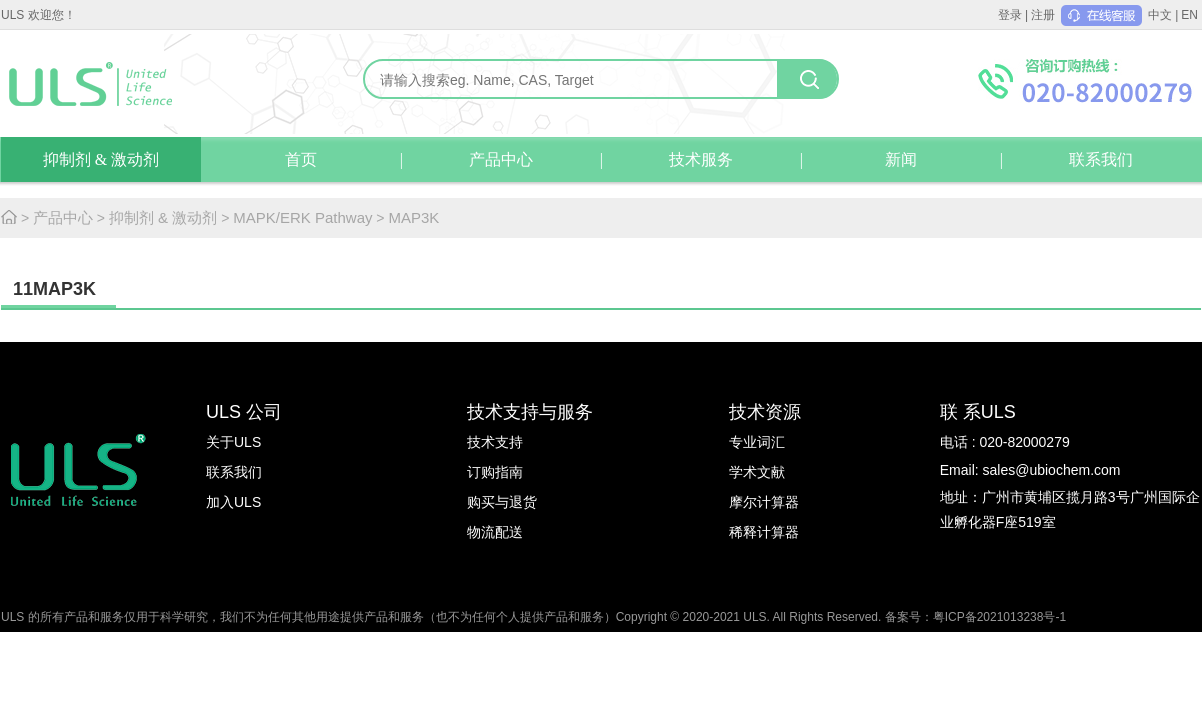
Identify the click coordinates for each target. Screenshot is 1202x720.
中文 (1160, 15)
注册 (1043, 15)
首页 (301, 159)
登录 (1010, 15)
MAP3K (413, 217)
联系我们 (1101, 159)
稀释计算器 (764, 532)
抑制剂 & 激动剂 (101, 159)
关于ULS (233, 442)
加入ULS (233, 502)
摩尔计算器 (764, 502)
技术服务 (701, 159)
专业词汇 (757, 442)
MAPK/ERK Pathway (302, 217)
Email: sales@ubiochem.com (1030, 470)
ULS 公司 (244, 412)
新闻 (901, 159)
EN (1189, 15)
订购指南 (495, 472)
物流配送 (495, 532)
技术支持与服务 (530, 412)
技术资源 (765, 412)
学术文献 (757, 472)
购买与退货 (502, 502)
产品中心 (501, 159)
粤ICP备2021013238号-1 (999, 617)
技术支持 (495, 442)
